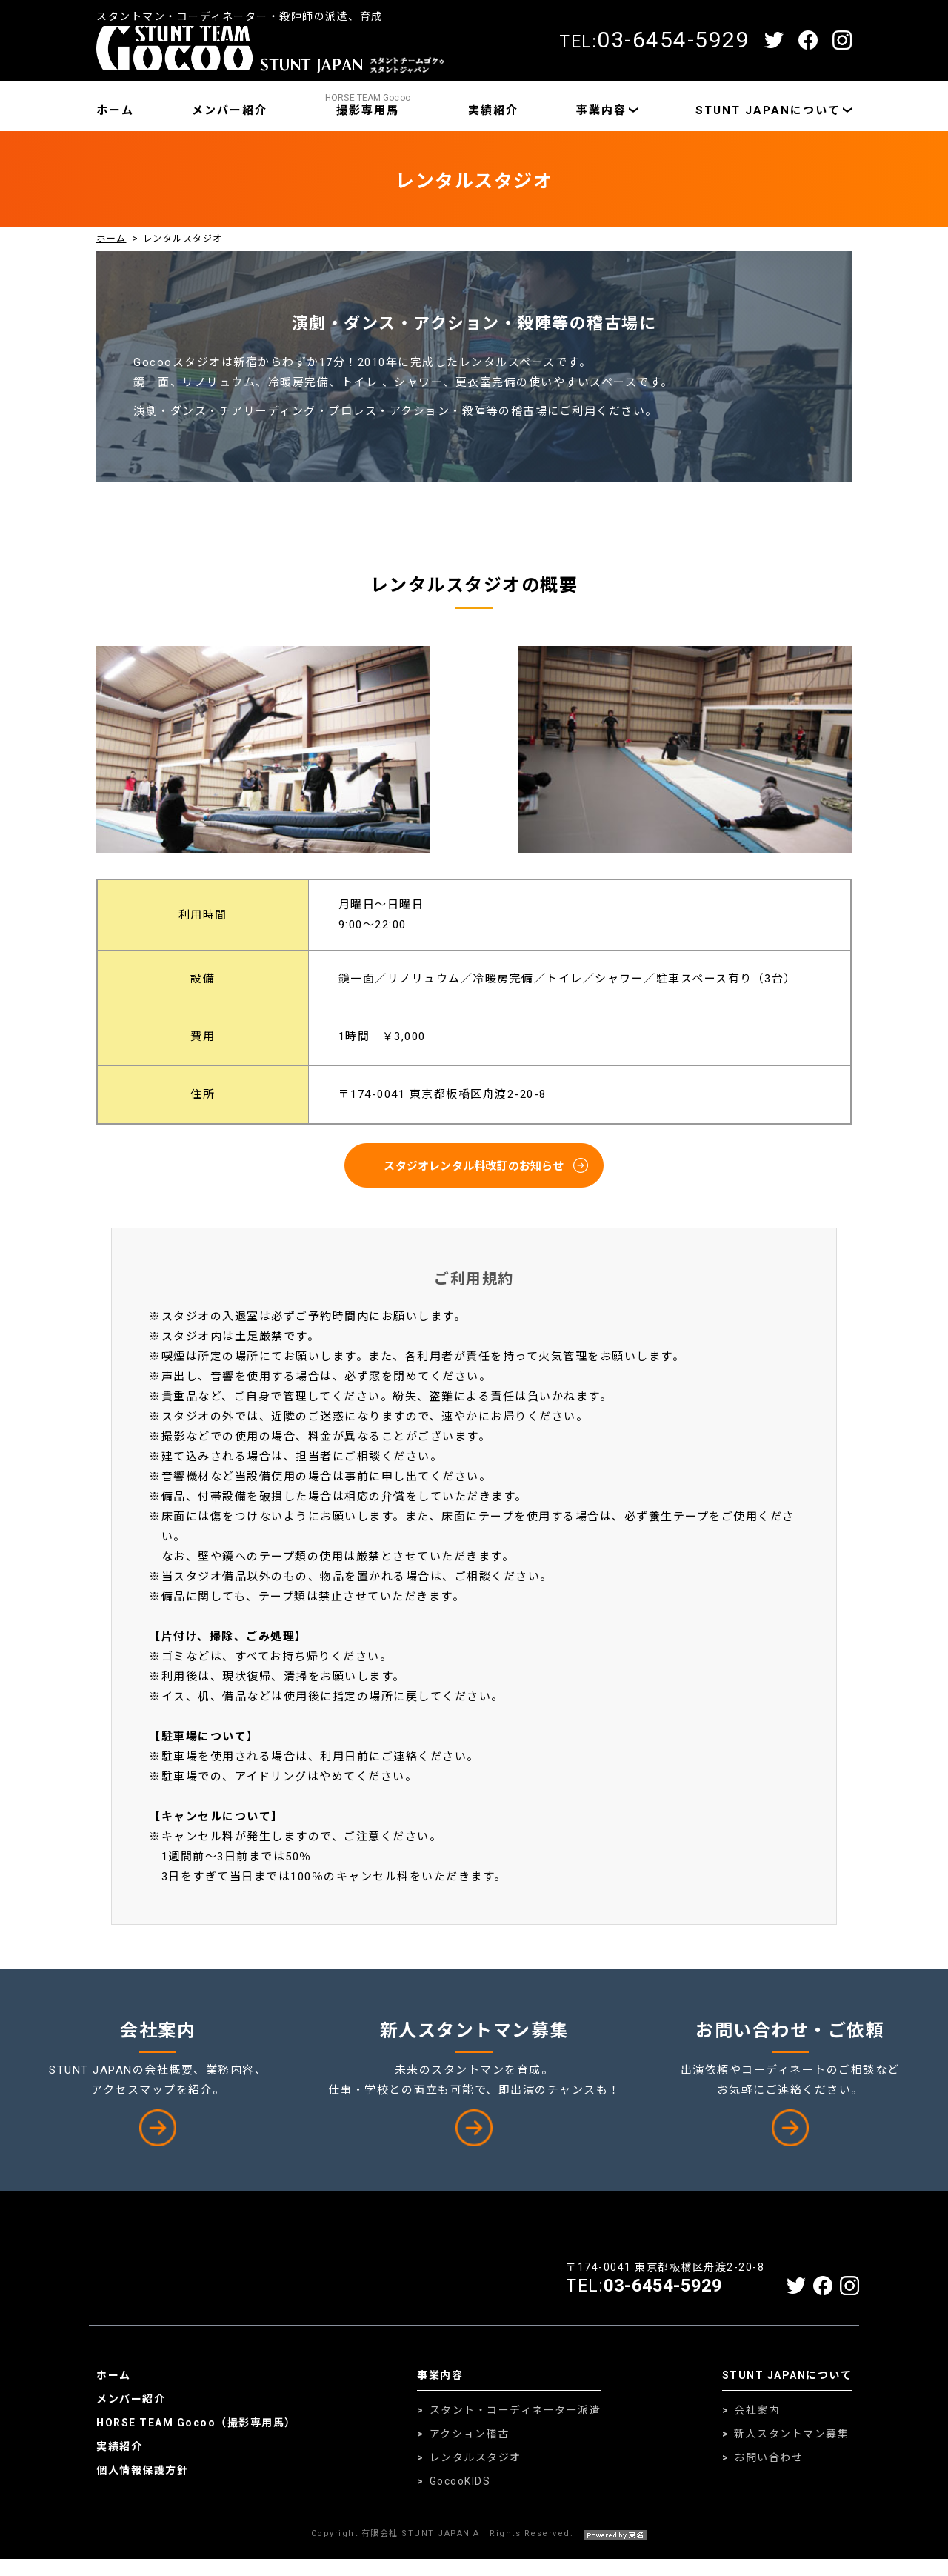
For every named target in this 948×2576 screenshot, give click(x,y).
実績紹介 (493, 110)
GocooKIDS (460, 2499)
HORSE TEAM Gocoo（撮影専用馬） (196, 2440)
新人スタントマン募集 (791, 2451)
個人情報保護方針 (142, 2488)
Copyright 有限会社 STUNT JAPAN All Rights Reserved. (474, 2550)
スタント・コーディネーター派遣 (515, 2427)
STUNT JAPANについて (768, 110)
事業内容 (601, 110)
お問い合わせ (768, 2474)
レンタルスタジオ (475, 2474)
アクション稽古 (470, 2451)
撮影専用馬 (367, 105)
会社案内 (757, 2427)
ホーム (115, 110)
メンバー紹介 (229, 110)
